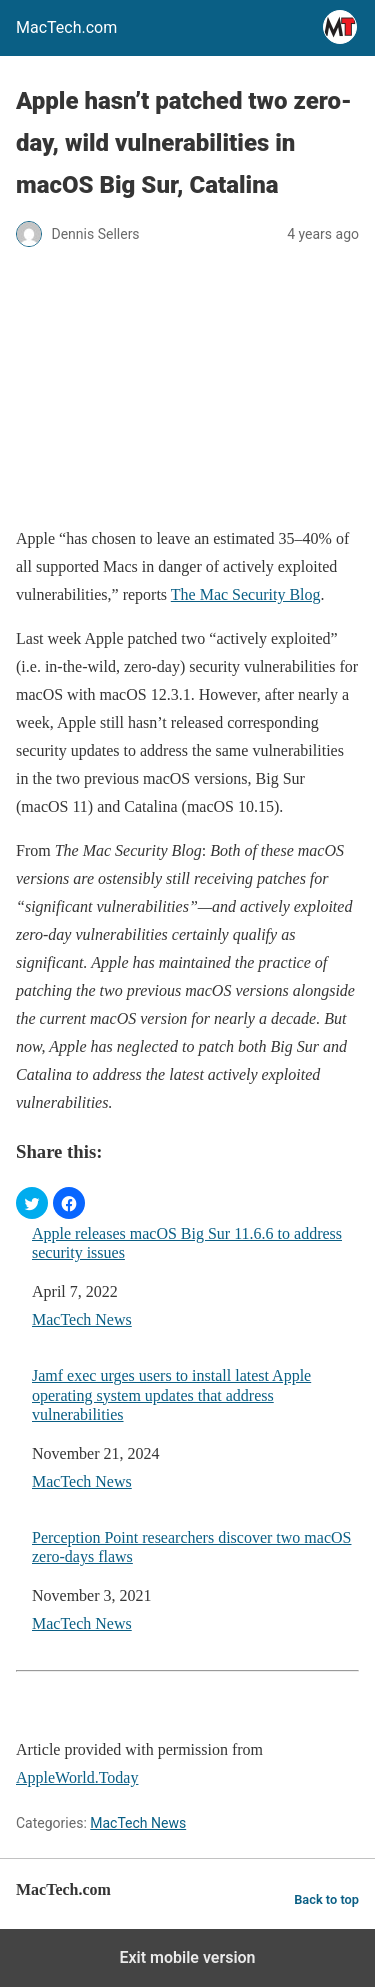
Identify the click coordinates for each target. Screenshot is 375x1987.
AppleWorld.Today (77, 1777)
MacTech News (82, 1319)
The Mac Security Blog (246, 594)
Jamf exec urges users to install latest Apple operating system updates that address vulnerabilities (171, 1394)
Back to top (326, 1899)
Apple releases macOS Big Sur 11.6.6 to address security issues (187, 1243)
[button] (32, 1203)
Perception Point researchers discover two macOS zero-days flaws (191, 1547)
